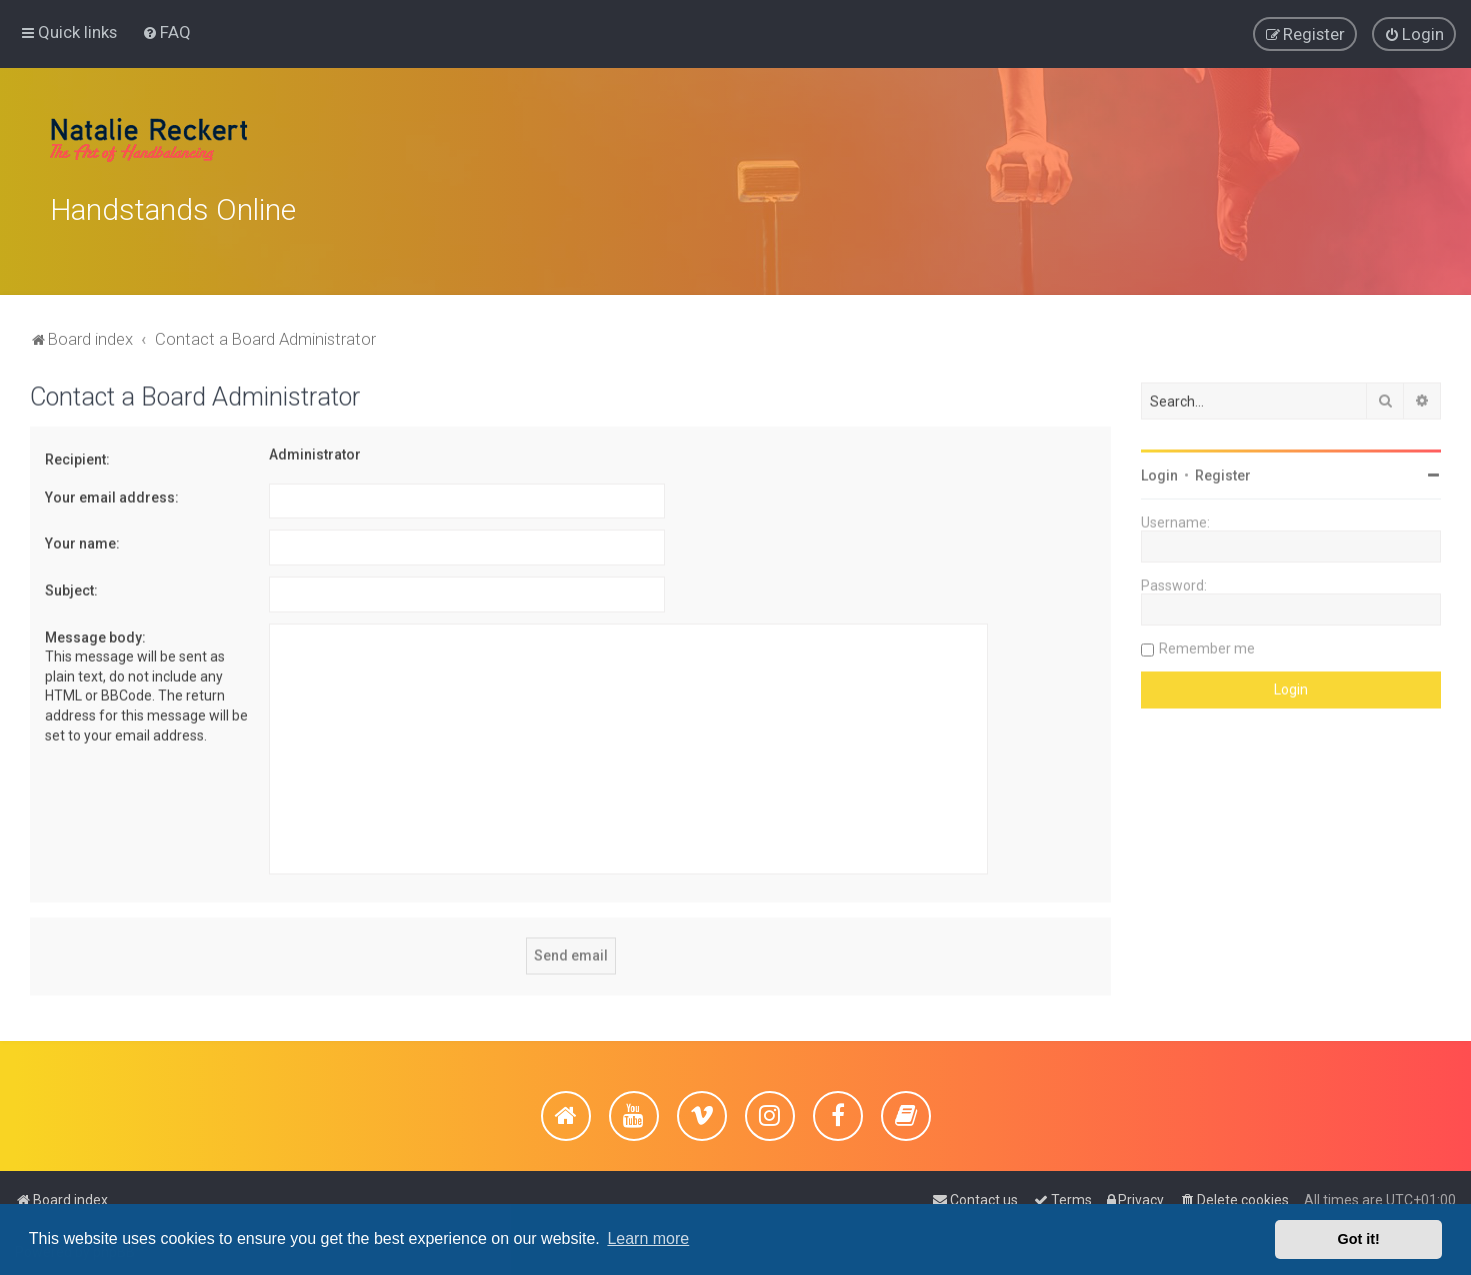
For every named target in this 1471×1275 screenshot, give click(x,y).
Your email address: (112, 493)
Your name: (82, 539)
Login (1159, 471)
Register (1223, 471)
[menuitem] (166, 31)
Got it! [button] (1359, 1239)
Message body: (95, 633)
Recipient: (77, 455)
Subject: (71, 586)
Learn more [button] (648, 1238)
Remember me (1207, 644)
